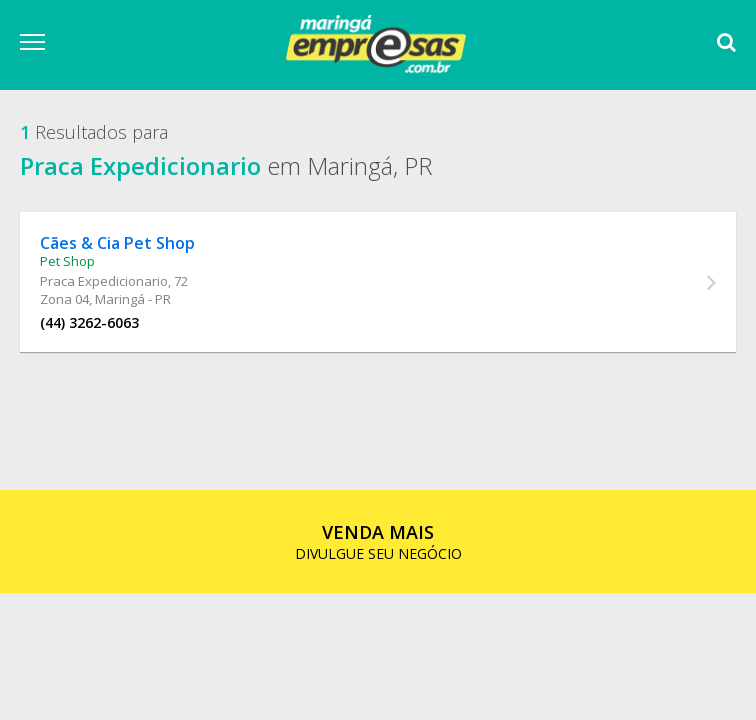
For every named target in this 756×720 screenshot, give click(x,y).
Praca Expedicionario (104, 281)
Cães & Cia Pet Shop (117, 243)
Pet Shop (67, 261)
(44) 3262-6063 (89, 322)
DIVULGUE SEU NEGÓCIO (378, 541)
